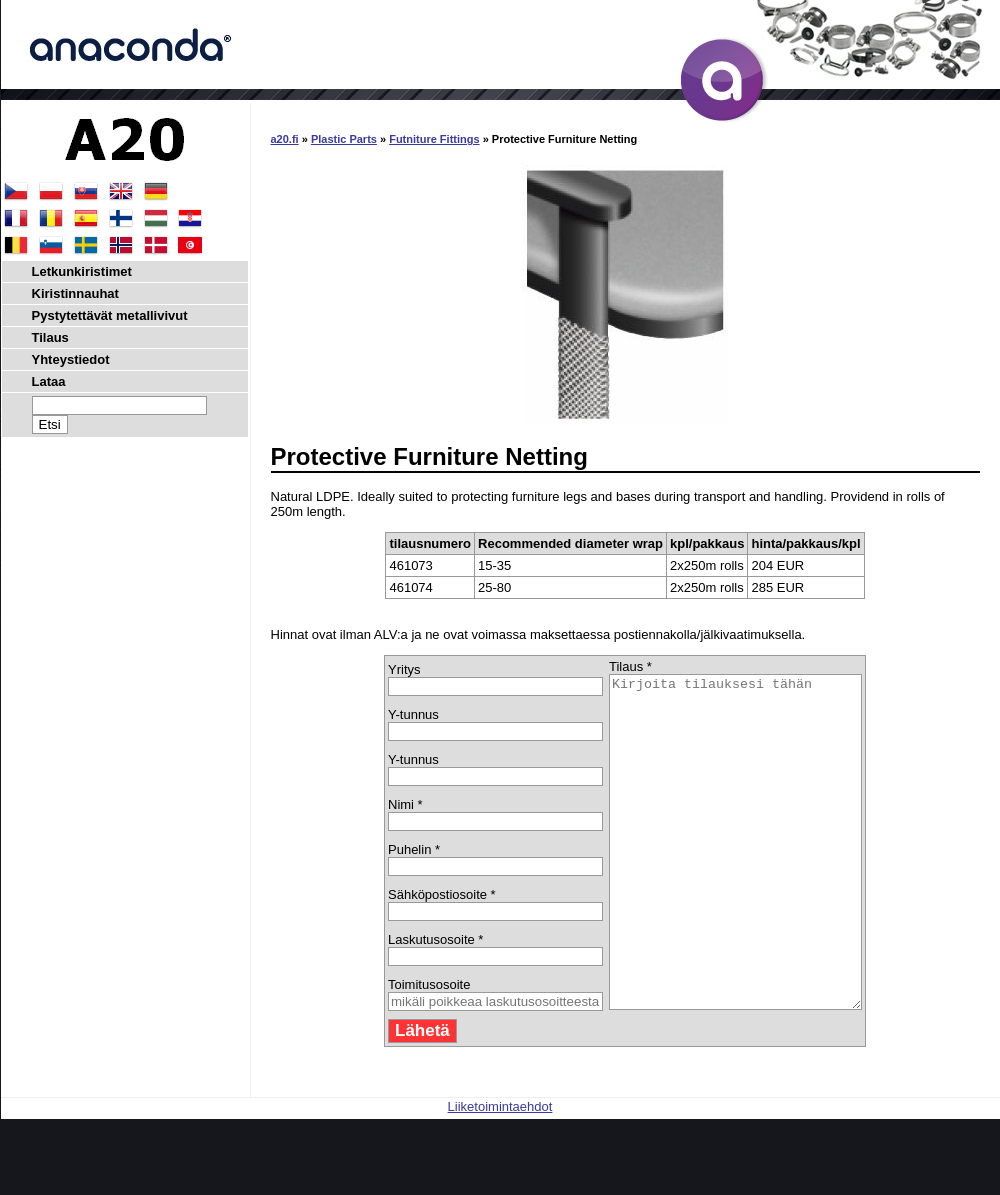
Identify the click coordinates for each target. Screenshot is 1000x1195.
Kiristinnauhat (75, 293)
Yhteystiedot (71, 359)
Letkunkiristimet (82, 271)
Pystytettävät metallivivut (110, 315)
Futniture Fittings (434, 139)
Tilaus (50, 337)
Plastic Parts (344, 139)
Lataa (49, 381)
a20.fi (285, 139)
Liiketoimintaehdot (500, 1172)
